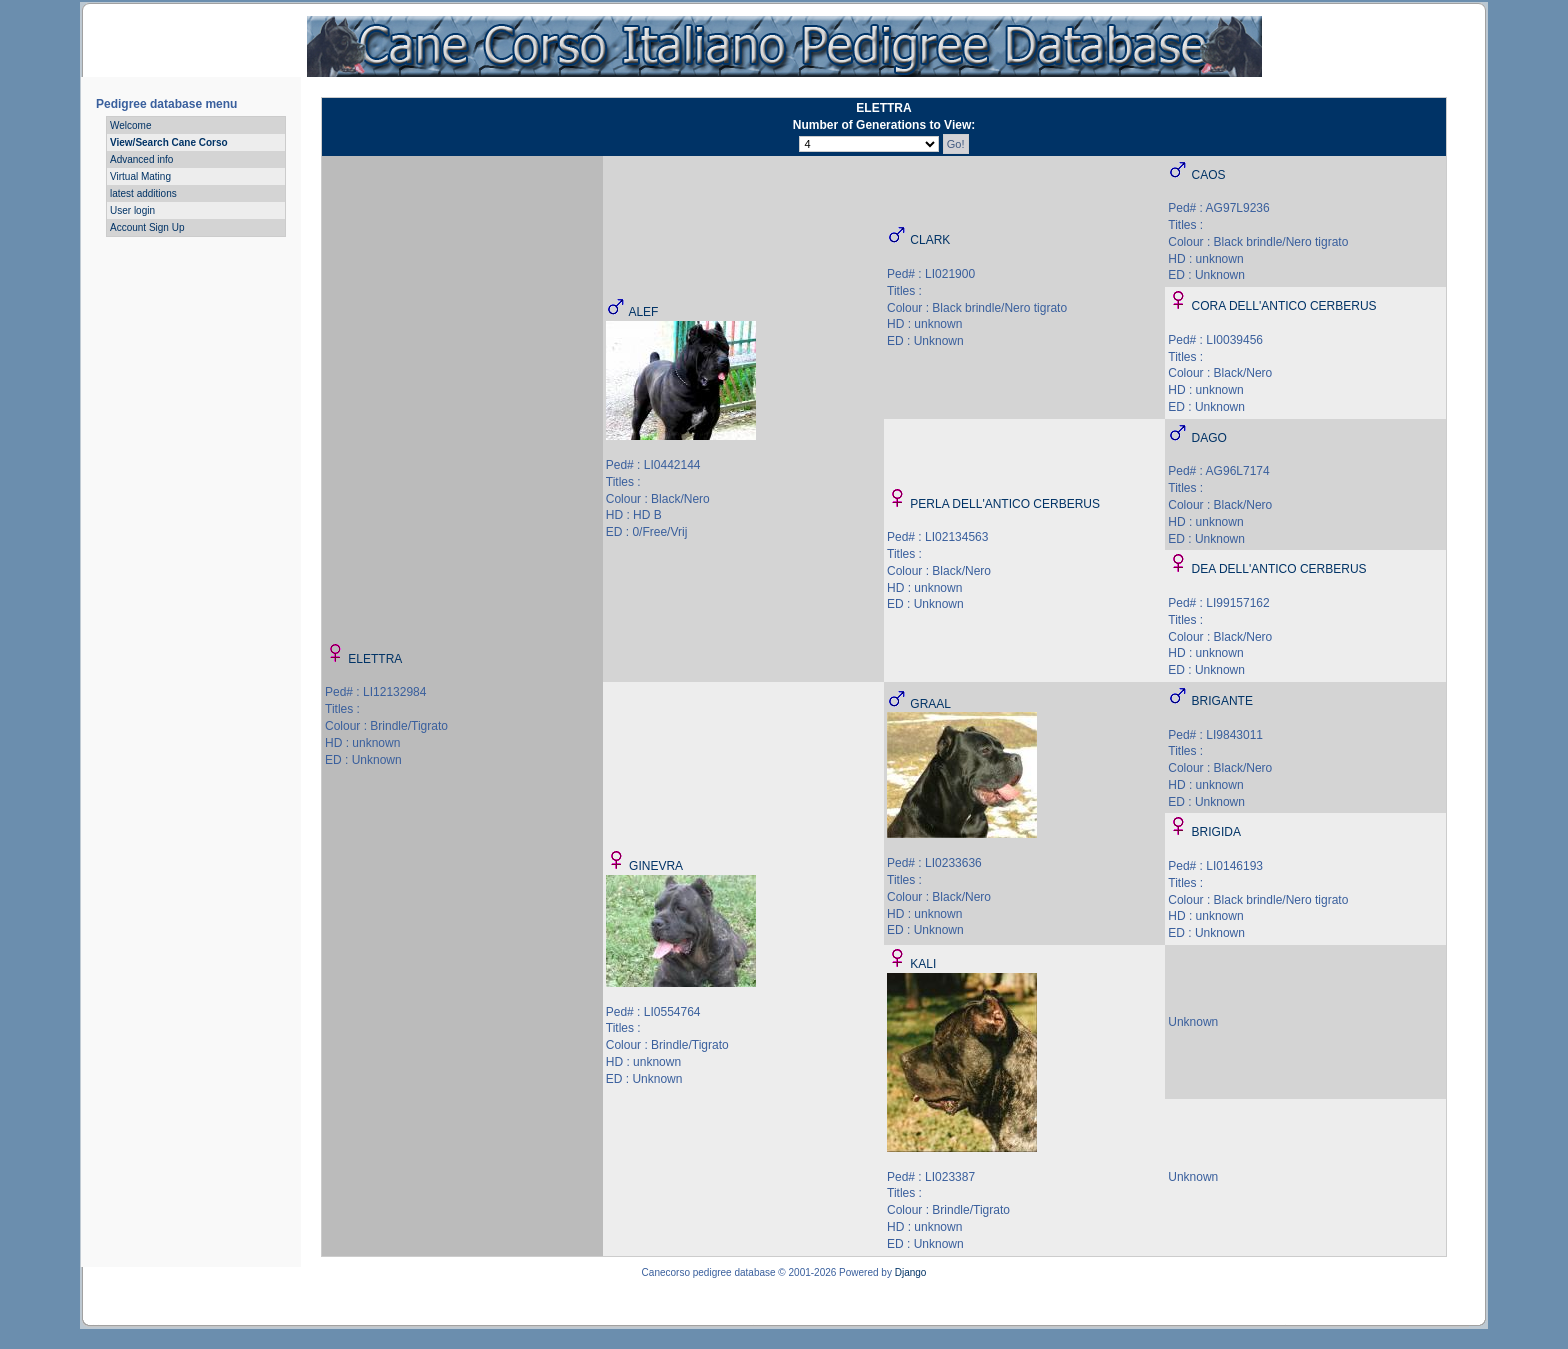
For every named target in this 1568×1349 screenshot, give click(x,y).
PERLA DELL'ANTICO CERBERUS (1005, 504)
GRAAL (930, 704)
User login (132, 210)
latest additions (143, 193)
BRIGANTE (1222, 701)
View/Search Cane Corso (169, 142)
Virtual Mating (140, 176)
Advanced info (141, 159)
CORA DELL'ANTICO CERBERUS (1284, 306)
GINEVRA (656, 866)
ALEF (643, 312)
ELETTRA (375, 659)
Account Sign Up (147, 227)
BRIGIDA (1216, 832)
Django (911, 1272)
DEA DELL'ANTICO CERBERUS (1279, 569)
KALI (923, 964)
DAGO (1209, 438)
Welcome (131, 125)
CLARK (930, 240)
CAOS (1209, 175)
